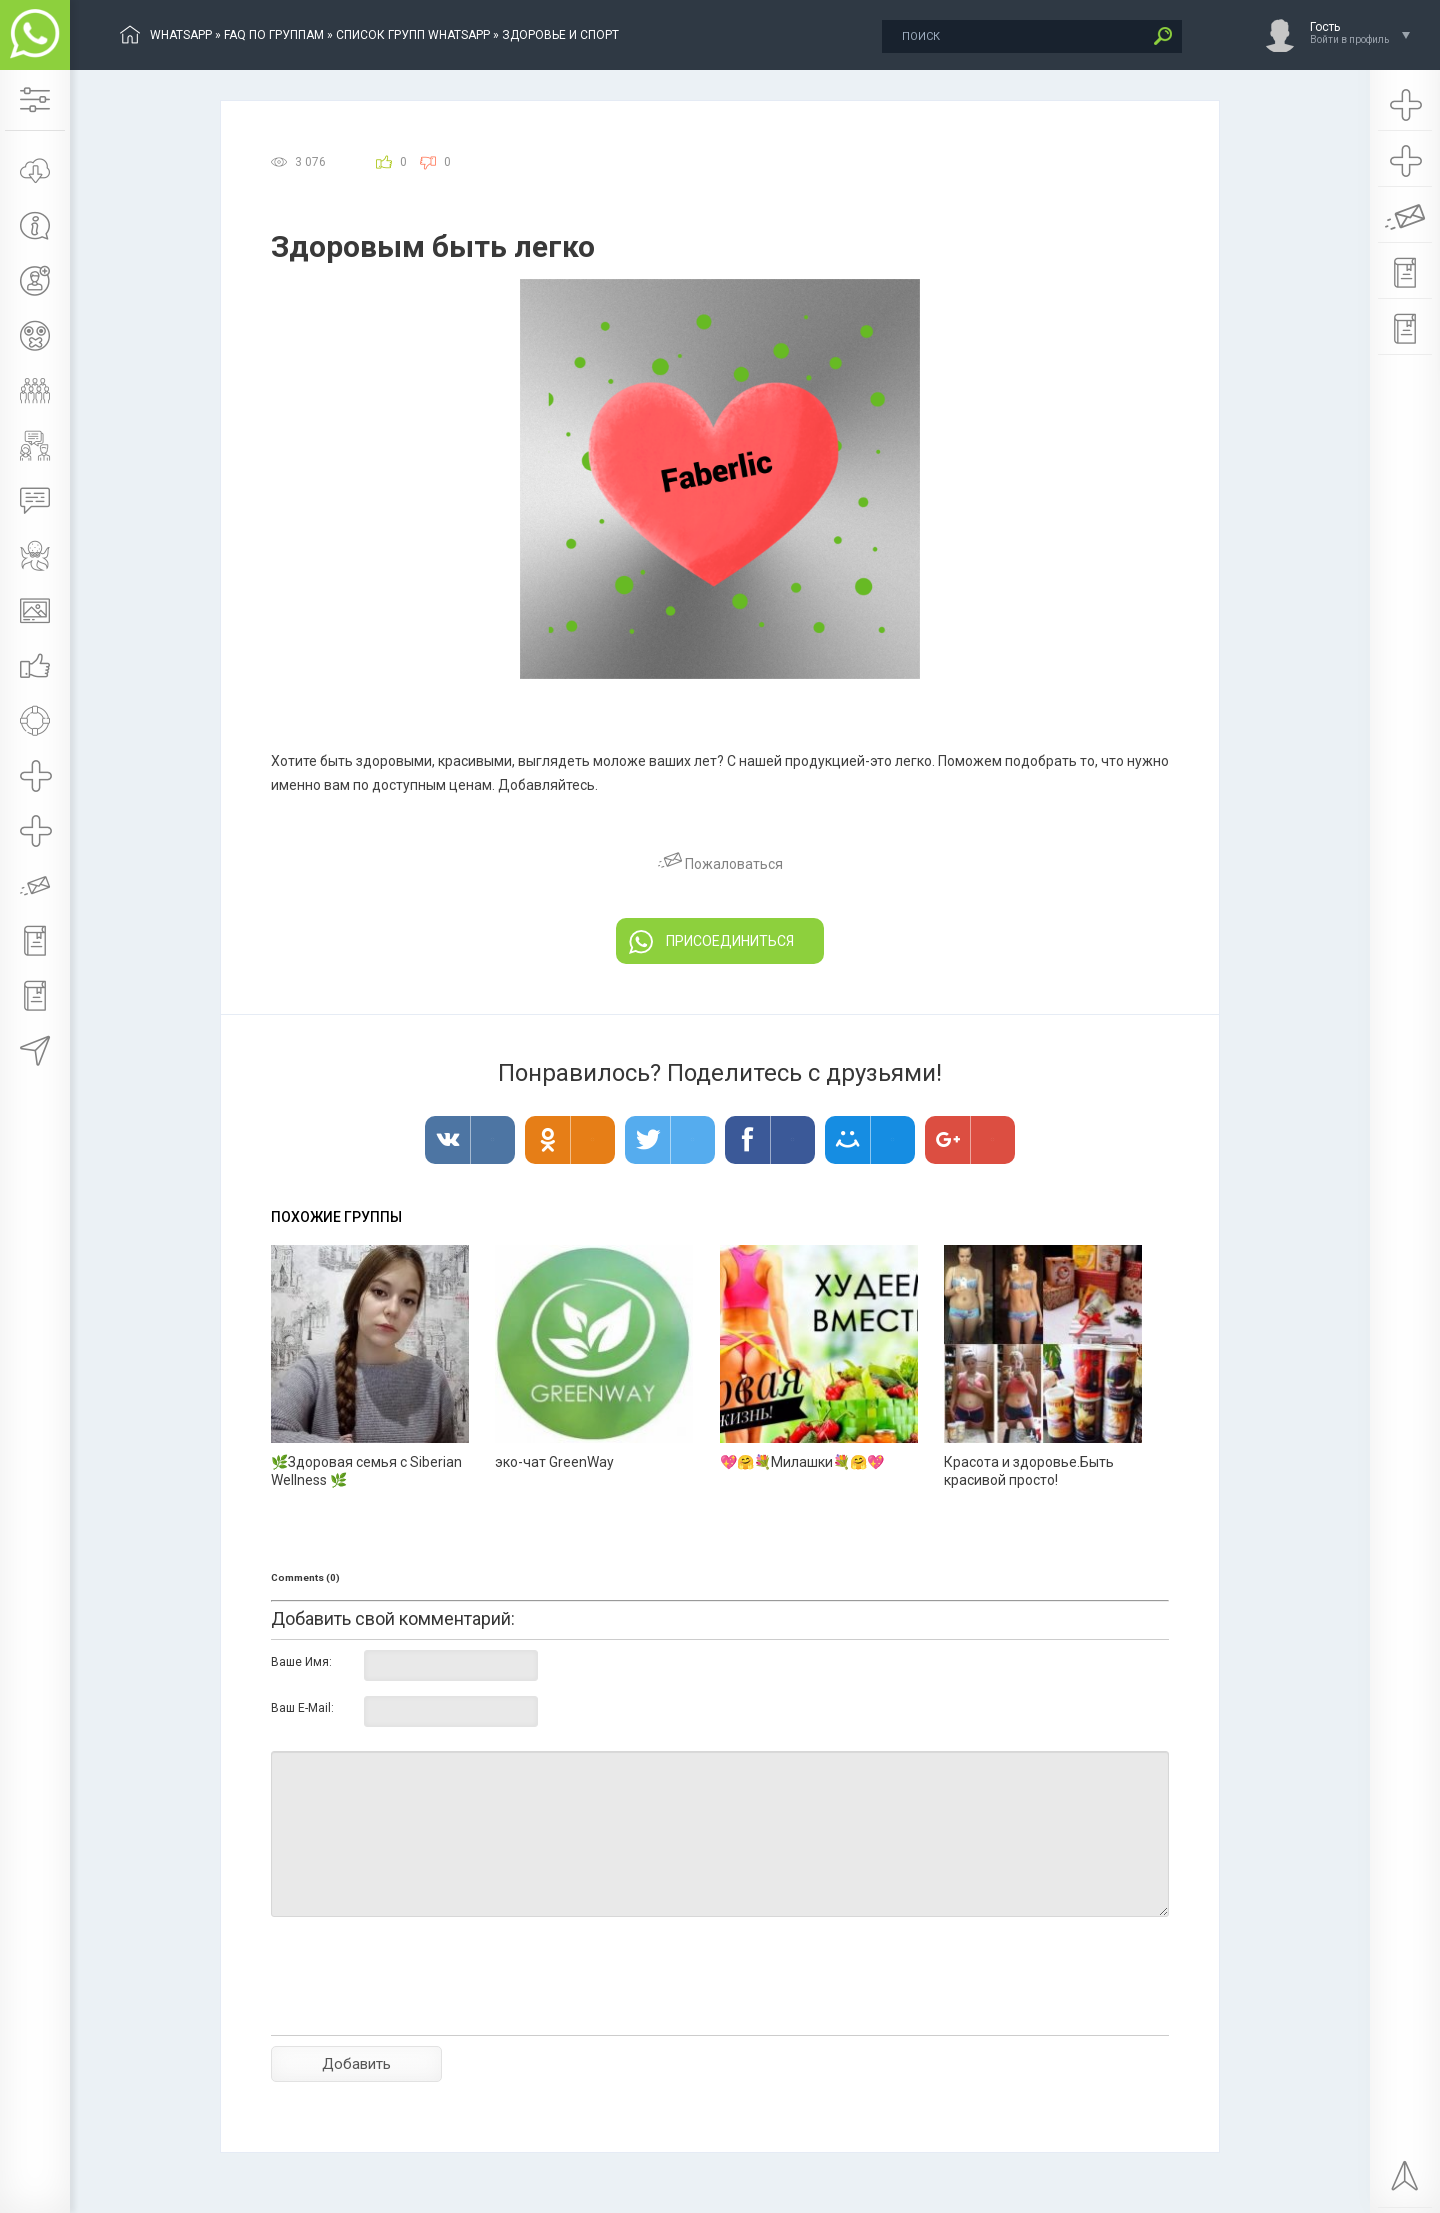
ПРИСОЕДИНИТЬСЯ (711, 942)
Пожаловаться (720, 864)
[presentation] (423, 2011)
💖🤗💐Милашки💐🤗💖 (802, 1462)
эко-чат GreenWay (554, 1462)
